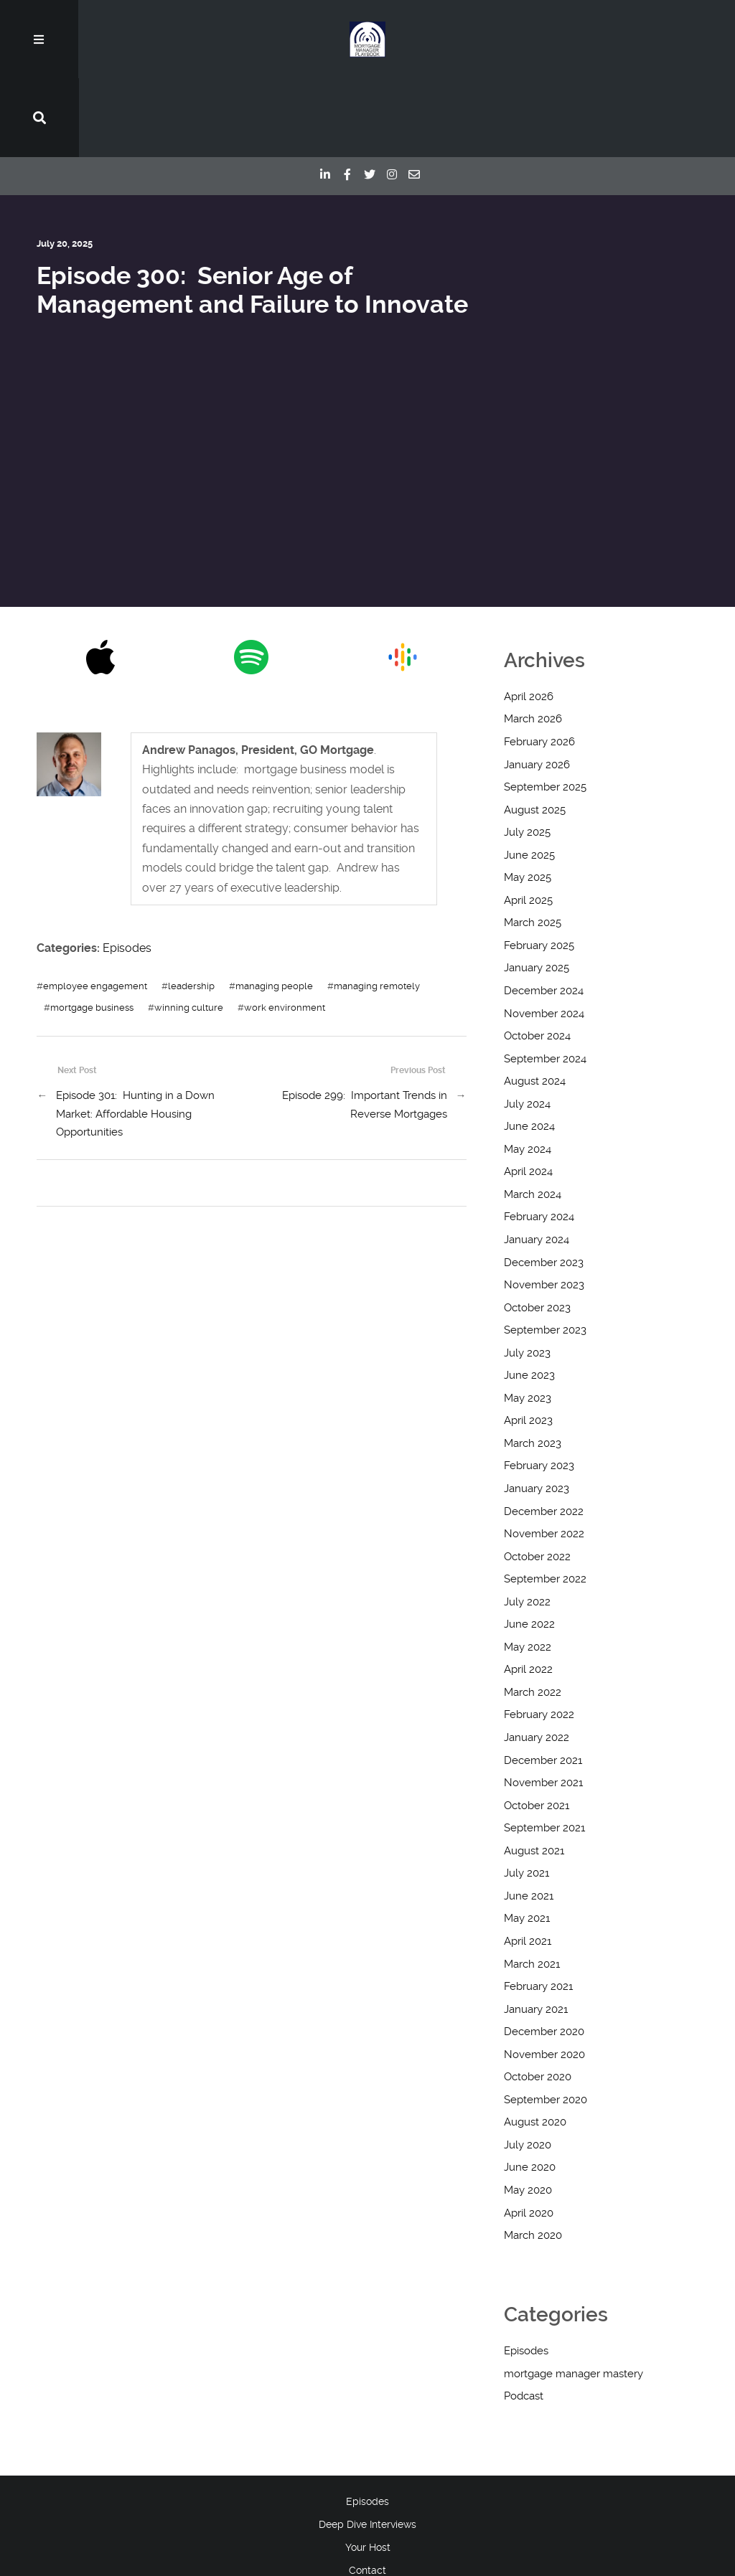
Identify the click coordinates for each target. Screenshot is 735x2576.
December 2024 (544, 912)
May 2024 (527, 1071)
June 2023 (529, 1297)
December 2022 (544, 1432)
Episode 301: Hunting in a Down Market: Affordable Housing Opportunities (135, 1035)
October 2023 (537, 1229)
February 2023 (539, 1387)
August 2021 (534, 1772)
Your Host (367, 2469)
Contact (367, 2492)
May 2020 (528, 2111)
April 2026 (528, 618)
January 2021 (536, 1930)
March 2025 (532, 844)
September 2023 (545, 1251)
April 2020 (528, 2134)
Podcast (523, 2317)
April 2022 (528, 1591)
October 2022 (537, 1478)
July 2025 (527, 753)
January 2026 (537, 685)
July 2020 (527, 2066)
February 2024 (539, 1138)
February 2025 (539, 867)
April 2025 (528, 822)
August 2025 (535, 731)
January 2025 (536, 889)
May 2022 (527, 1568)
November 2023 (544, 1206)
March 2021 (532, 1885)
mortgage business (92, 928)
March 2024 (532, 1116)
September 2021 (544, 1749)
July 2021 (526, 1794)
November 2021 (543, 1704)
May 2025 (527, 799)
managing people (274, 907)
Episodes (127, 870)
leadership (191, 907)
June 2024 (529, 1048)
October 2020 (537, 1998)
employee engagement (95, 907)
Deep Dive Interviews (367, 2446)
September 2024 (545, 980)
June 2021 (528, 1817)
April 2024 (528, 1093)
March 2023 (532, 1365)
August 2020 (535, 2043)
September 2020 (545, 2021)
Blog (367, 2514)
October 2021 (536, 1727)
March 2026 (533, 640)
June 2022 (529, 1545)
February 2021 (538, 1908)
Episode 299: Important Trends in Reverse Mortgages (364, 1026)
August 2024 (535, 1002)
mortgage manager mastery (573, 2295)
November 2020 (544, 1976)
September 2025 (545, 708)
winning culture (188, 928)
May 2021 (527, 1840)
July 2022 (527, 1523)
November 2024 (544, 934)
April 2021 (527, 1862)
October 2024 (537, 957)
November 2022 (544, 1455)
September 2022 (545, 1500)
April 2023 (528, 1342)
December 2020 (544, 1953)
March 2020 (533, 2157)
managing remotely (377, 907)
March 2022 (532, 1614)
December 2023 (544, 1183)
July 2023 (527, 1274)
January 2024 (536, 1161)
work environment (284, 928)
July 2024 (527, 1025)
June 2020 (530, 2088)
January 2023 (536, 1410)
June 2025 (529, 776)
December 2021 (543, 1681)
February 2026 (539, 663)
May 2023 (527, 1319)
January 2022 (536, 1659)
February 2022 (539, 1636)
